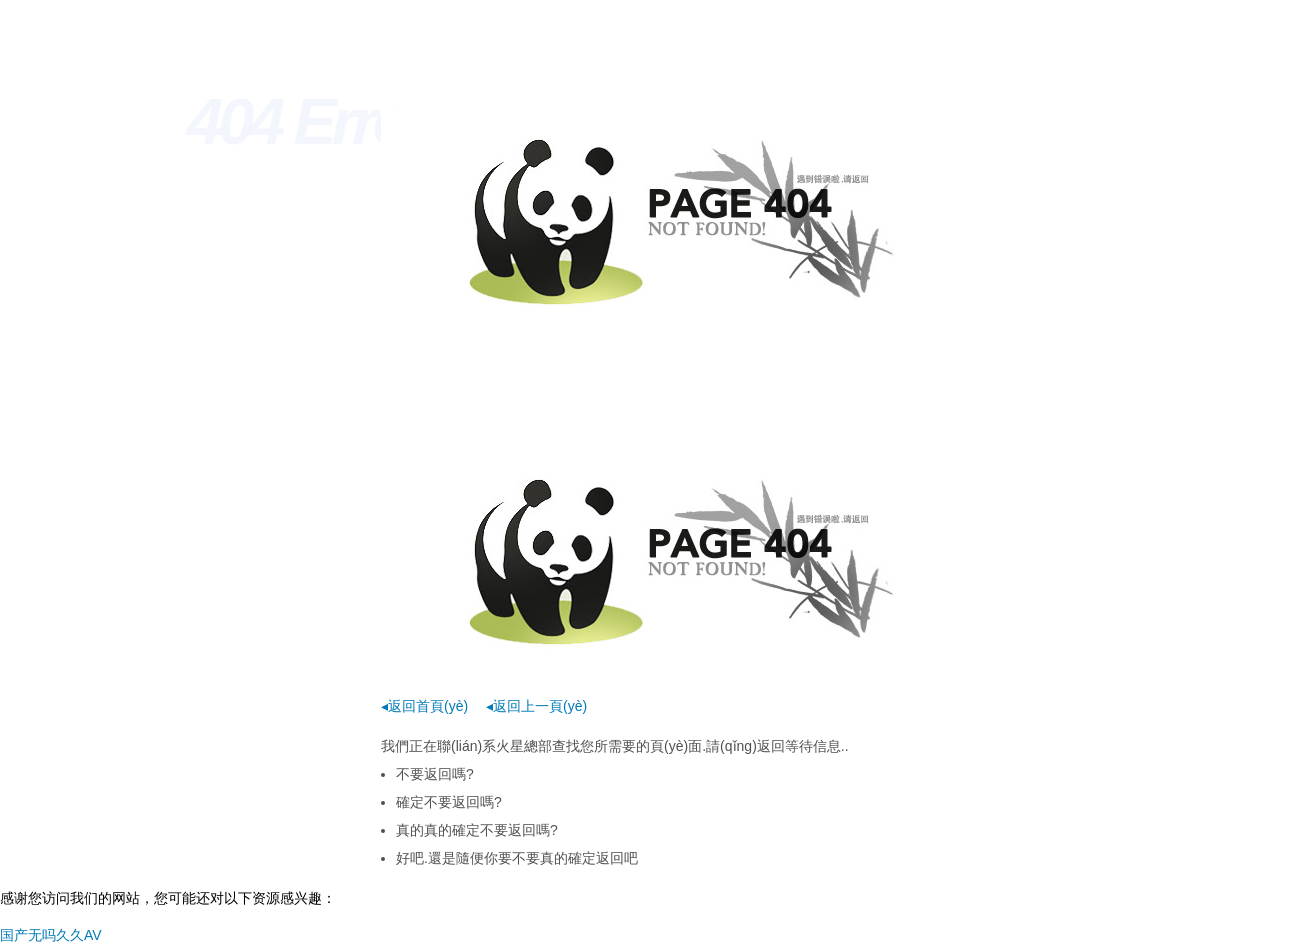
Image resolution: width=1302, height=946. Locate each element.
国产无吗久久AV (51, 935)
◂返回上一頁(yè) (536, 706)
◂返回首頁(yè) (424, 706)
